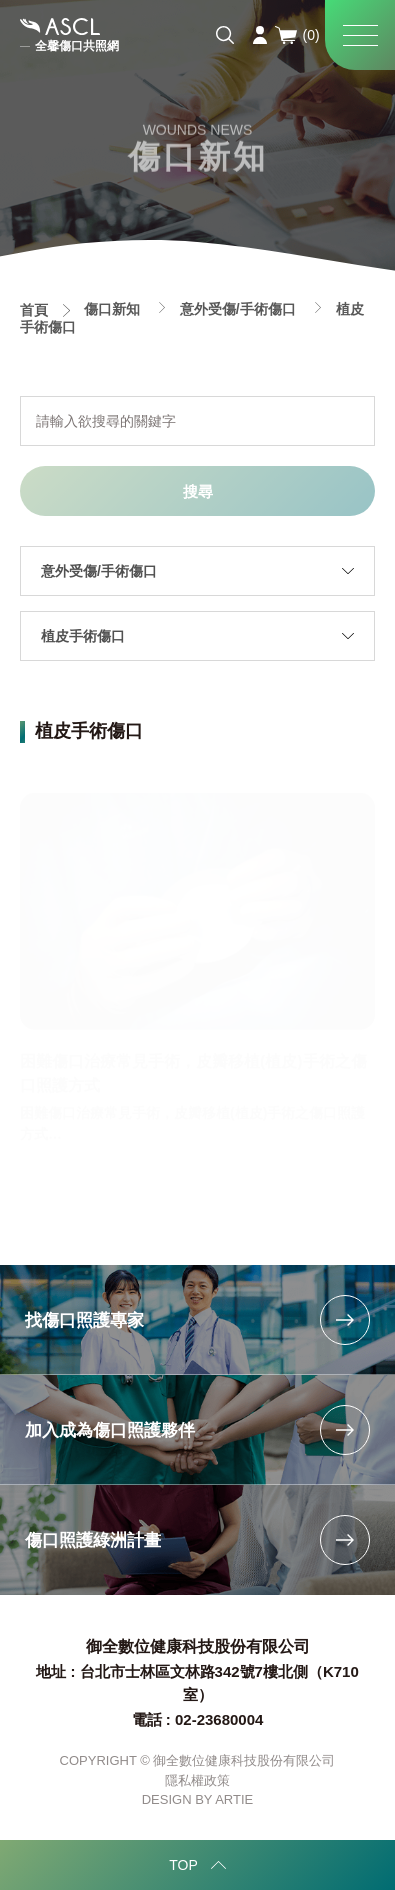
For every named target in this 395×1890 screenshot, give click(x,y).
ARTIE (234, 1799)
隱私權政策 (197, 1780)
